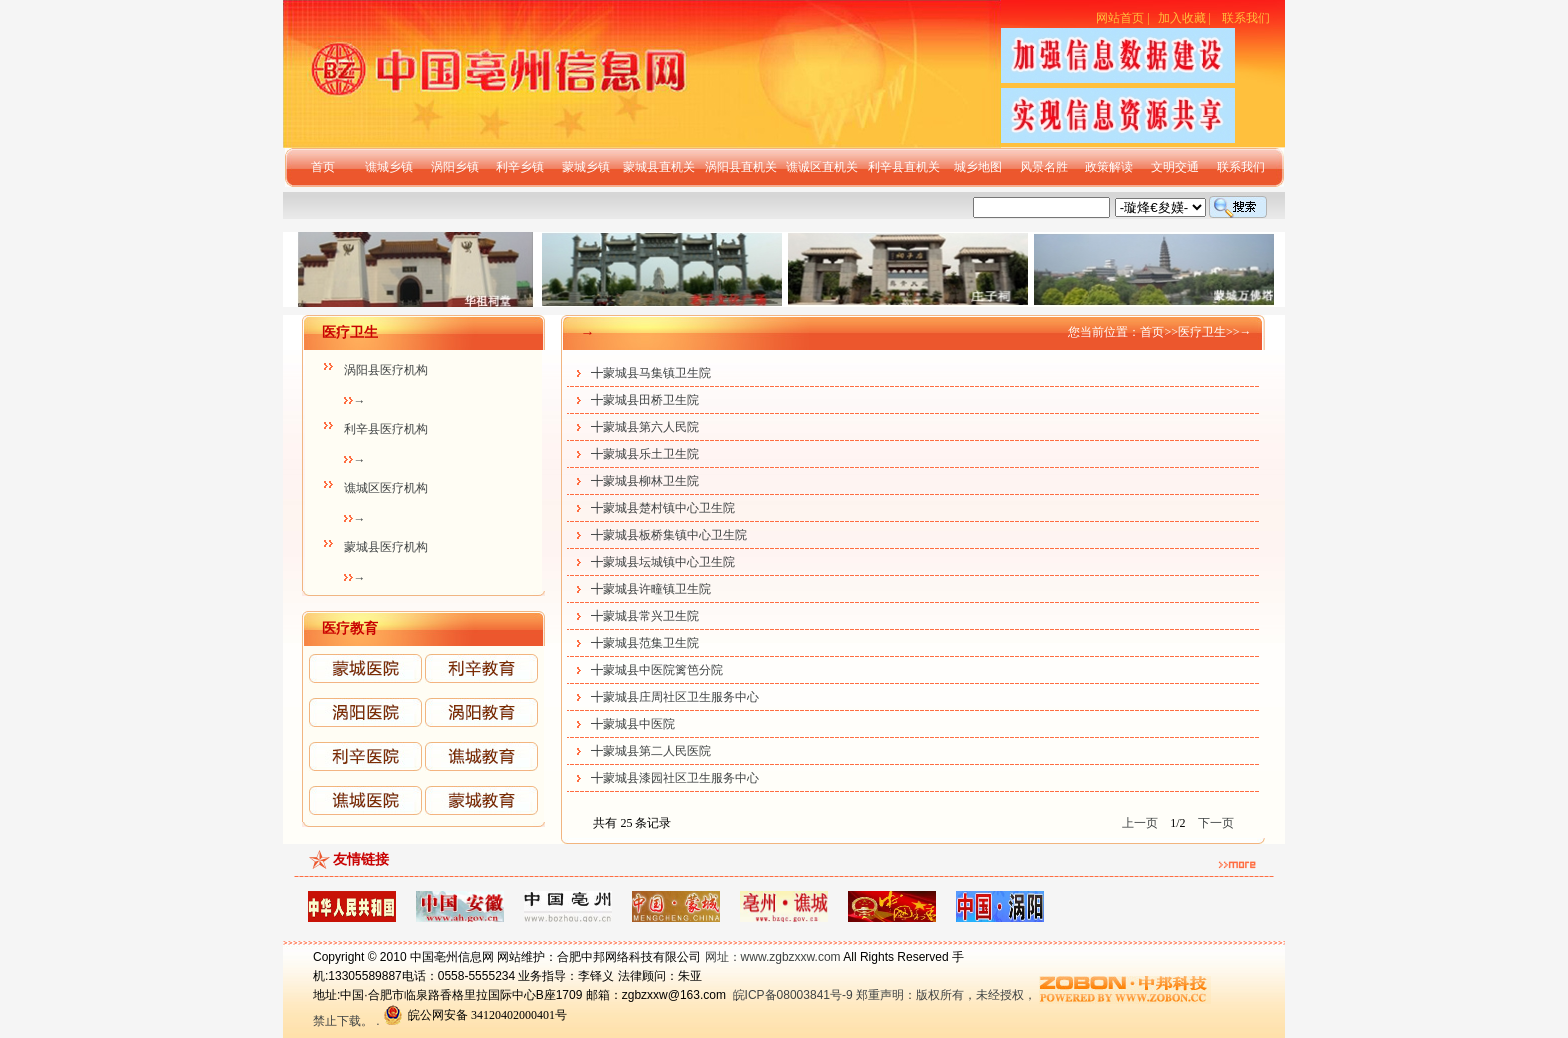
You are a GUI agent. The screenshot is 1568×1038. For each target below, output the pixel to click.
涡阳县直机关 (741, 167)
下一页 (1216, 823)
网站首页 (1120, 18)
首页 (323, 167)
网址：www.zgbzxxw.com (773, 957)
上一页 (1140, 823)
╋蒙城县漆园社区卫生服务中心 (675, 778)
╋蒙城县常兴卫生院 (645, 616)
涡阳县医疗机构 (386, 370)
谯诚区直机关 (822, 167)
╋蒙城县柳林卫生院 (645, 481)
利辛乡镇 (520, 167)
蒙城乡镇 (586, 167)
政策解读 (1109, 167)
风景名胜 (1044, 167)
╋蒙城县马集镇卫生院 (651, 373)
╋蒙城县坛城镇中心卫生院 (663, 562)
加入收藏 (1182, 18)
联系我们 (1246, 18)
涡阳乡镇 (455, 167)
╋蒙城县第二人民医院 (651, 751)
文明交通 (1175, 167)
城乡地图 (978, 167)
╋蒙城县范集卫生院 (645, 643)
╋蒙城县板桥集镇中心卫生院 (669, 535)
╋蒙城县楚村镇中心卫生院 (663, 508)
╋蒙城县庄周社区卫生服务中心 (675, 697)
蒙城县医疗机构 (386, 547)
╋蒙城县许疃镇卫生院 (651, 589)
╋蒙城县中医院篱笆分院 (657, 670)
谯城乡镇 (389, 167)
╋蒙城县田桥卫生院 (645, 400)
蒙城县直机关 (659, 167)
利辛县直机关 (904, 167)
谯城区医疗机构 (386, 488)
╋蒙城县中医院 (633, 724)
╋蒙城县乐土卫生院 (645, 454)
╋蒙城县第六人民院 (645, 427)
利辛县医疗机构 (386, 429)
